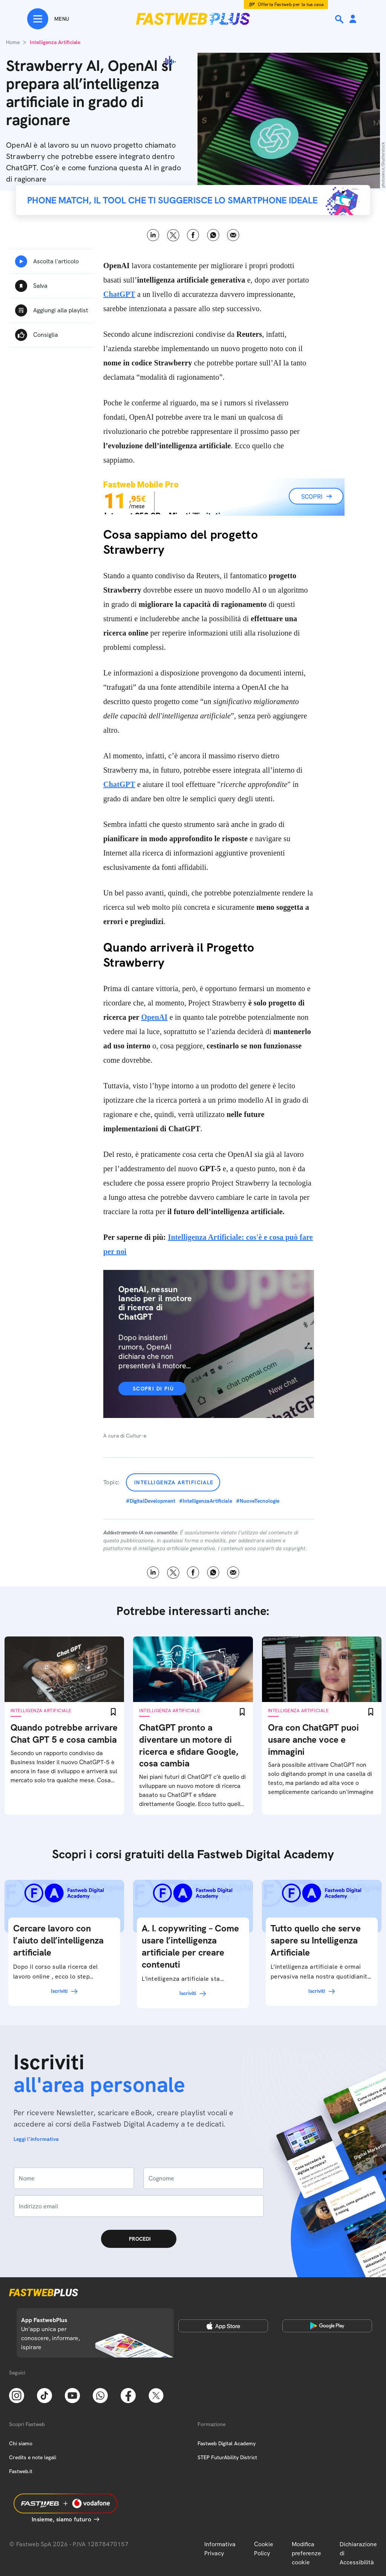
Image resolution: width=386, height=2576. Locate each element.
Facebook (193, 235)
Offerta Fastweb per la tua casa (291, 5)
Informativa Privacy (220, 2548)
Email (233, 235)
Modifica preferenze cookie (306, 2553)
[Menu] (48, 18)
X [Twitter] (173, 235)
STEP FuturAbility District (227, 2457)
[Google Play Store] (327, 2325)
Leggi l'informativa (36, 2139)
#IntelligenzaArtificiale (205, 1500)
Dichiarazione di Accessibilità (358, 2553)
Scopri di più (153, 1388)
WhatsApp (213, 235)
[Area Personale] (353, 19)
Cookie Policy (263, 2548)
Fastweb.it (20, 2471)
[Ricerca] (340, 19)
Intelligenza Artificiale (174, 1482)
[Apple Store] (223, 2325)
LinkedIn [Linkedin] (153, 235)
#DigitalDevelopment (150, 1500)
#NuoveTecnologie (257, 1500)
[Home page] (193, 19)
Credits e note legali (32, 2457)
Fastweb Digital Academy (227, 2443)
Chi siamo (20, 2443)
